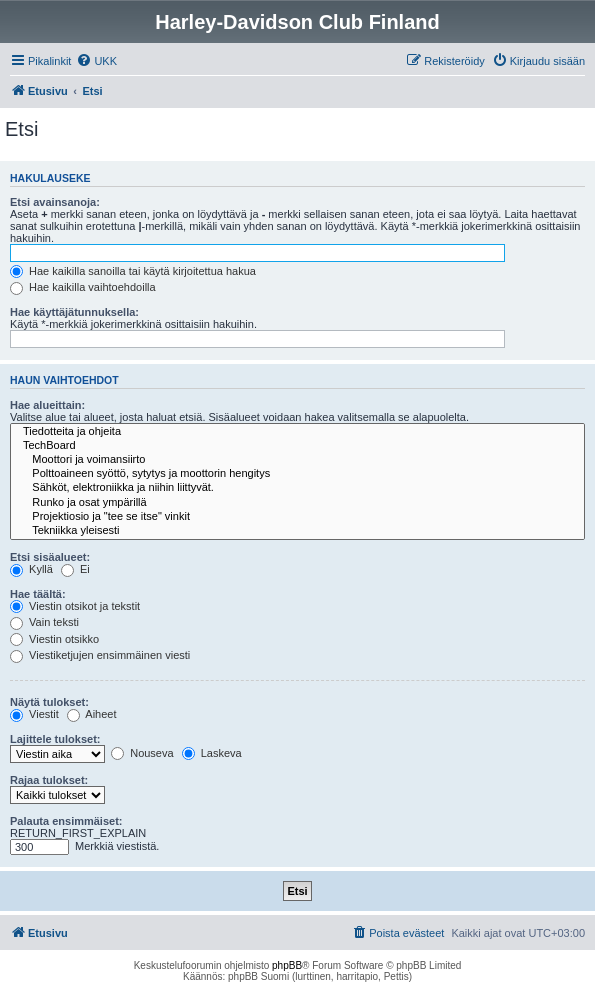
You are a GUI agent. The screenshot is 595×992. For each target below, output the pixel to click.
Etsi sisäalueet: (50, 557)
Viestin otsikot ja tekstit (75, 606)
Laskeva (212, 753)
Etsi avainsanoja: (55, 202)
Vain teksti (44, 622)
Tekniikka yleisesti (297, 531)
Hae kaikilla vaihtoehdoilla (83, 287)
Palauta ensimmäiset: (66, 821)
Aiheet (92, 714)
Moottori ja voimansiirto (297, 460)
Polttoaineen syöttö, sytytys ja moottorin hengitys (297, 474)
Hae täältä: (38, 594)
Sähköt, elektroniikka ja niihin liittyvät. (297, 488)
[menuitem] (96, 61)
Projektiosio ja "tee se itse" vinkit (297, 517)
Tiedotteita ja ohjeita (297, 432)
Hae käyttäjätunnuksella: (74, 312)
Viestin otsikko (54, 639)
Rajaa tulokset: (49, 780)
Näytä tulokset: (49, 702)
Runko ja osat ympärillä (297, 503)
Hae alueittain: (47, 405)
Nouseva (142, 753)
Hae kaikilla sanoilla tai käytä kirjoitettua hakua (133, 271)
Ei (75, 569)
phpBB (287, 965)
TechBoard (297, 446)
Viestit (34, 714)
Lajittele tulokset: (55, 739)
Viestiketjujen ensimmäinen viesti (100, 655)
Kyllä (31, 569)
